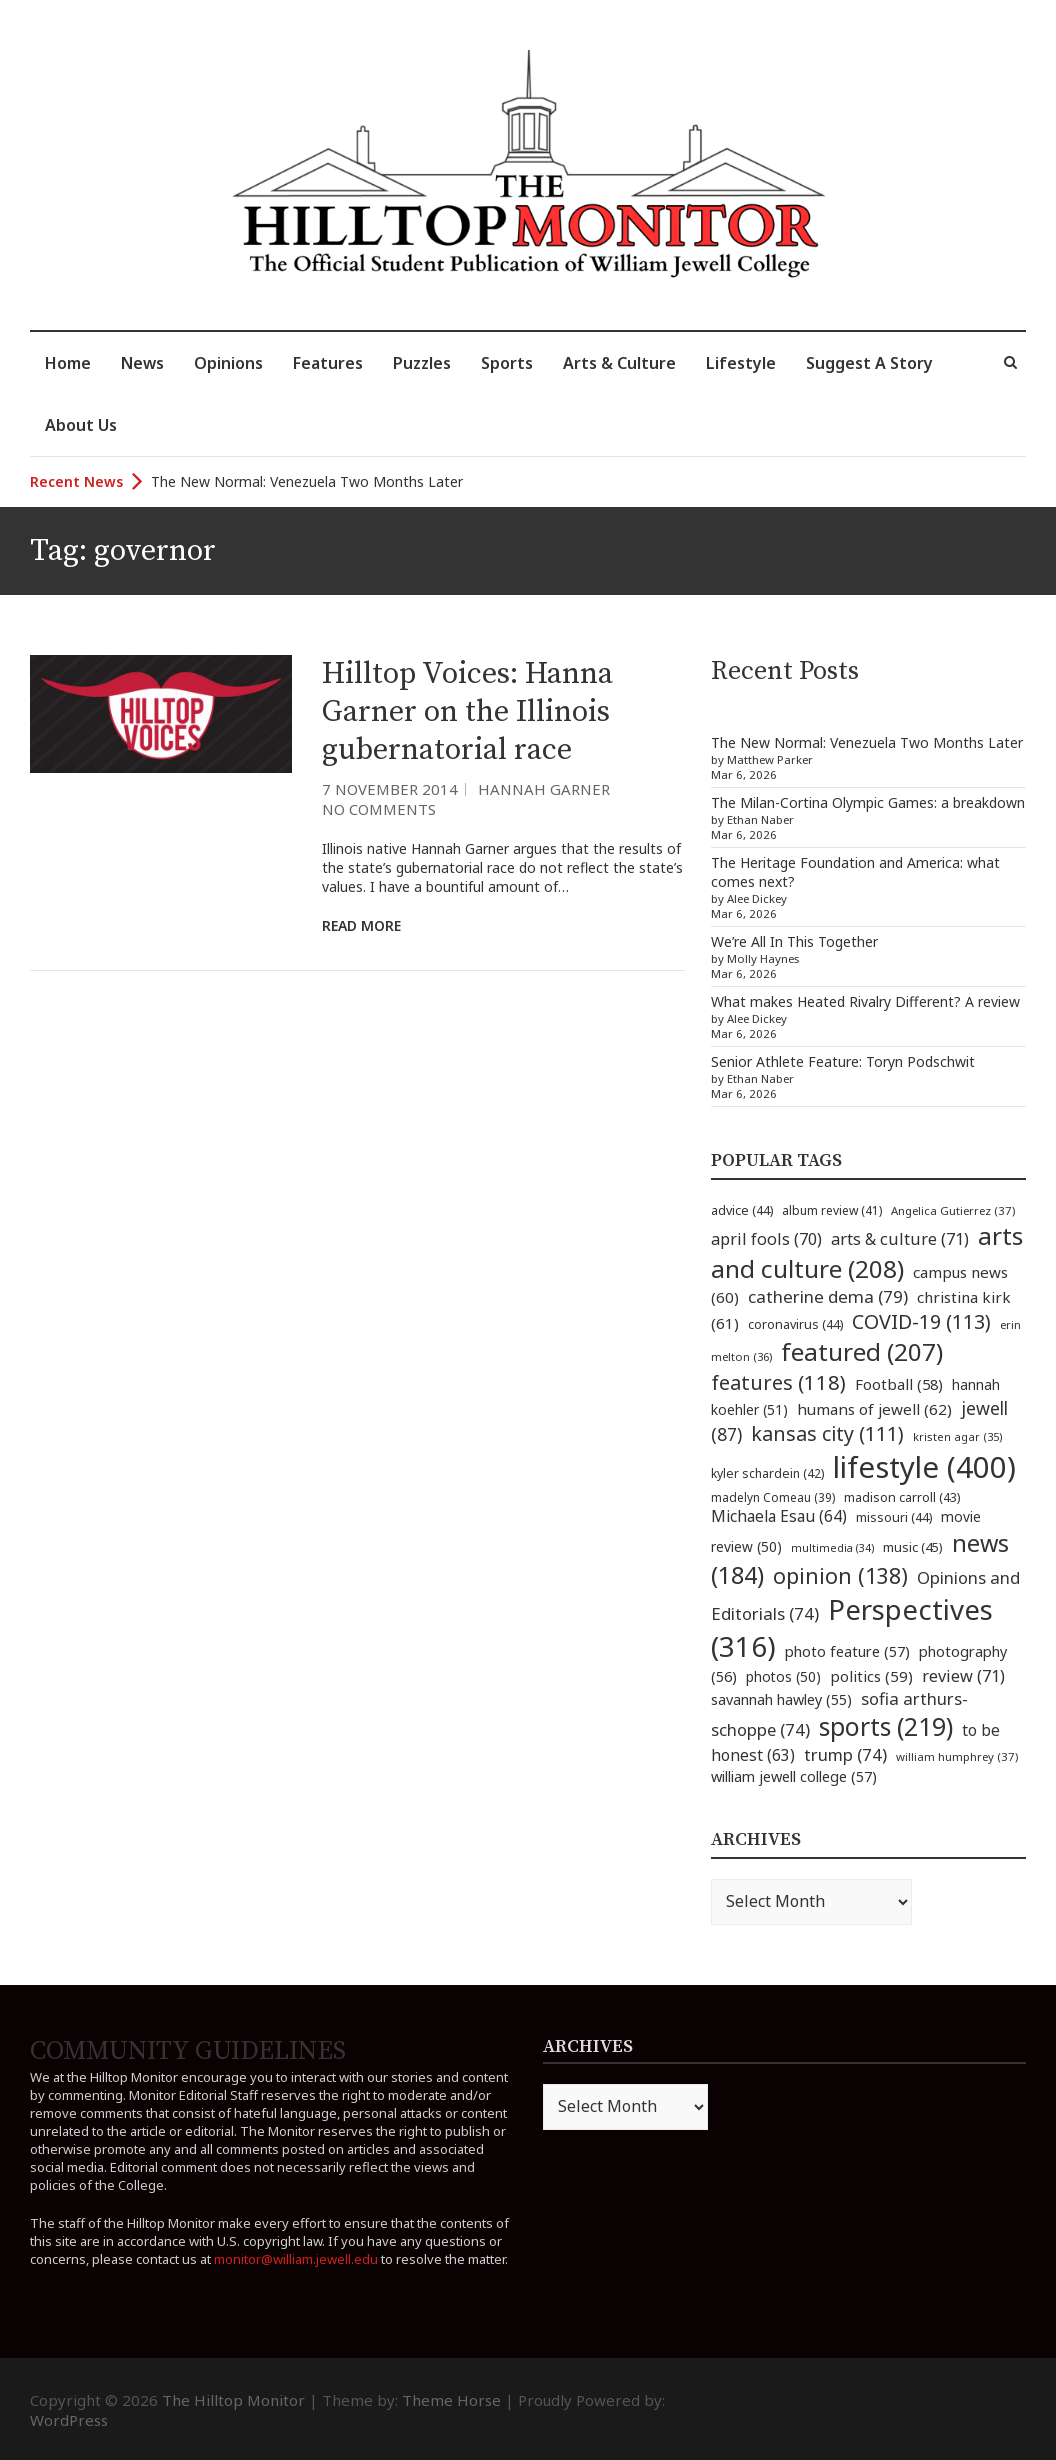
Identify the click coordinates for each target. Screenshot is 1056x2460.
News (142, 363)
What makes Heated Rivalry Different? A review (865, 1001)
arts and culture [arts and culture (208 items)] (867, 1252)
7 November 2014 (390, 789)
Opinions (228, 363)
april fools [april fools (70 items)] (766, 1239)
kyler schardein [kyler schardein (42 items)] (767, 1473)
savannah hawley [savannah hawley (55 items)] (781, 1699)
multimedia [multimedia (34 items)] (832, 1548)
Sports (507, 363)
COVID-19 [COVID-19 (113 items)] (921, 1321)
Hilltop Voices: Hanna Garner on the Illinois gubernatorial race (467, 712)
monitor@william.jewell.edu (296, 2259)
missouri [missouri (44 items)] (894, 1517)
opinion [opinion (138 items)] (840, 1575)
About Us (81, 425)
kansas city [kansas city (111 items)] (827, 1433)
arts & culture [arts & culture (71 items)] (900, 1239)
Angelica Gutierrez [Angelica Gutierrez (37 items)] (953, 1210)
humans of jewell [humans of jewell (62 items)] (874, 1409)
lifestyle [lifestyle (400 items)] (924, 1467)
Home (68, 363)
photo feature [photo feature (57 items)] (847, 1651)
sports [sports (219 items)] (886, 1726)
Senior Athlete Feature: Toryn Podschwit (843, 1061)
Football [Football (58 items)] (899, 1384)
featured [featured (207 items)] (862, 1351)
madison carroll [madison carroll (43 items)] (902, 1497)
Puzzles (422, 363)
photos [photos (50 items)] (783, 1676)
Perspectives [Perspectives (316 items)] (852, 1628)
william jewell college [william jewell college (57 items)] (794, 1776)
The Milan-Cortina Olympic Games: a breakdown (868, 802)
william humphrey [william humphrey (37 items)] (957, 1756)
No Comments (379, 809)
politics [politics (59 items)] (871, 1676)
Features (328, 363)
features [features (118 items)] (778, 1382)
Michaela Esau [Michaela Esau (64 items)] (779, 1516)
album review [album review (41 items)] (832, 1210)
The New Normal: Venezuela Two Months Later (307, 481)
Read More (361, 925)
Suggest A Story (869, 363)
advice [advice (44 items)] (742, 1210)
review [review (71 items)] (963, 1676)
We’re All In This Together (794, 941)
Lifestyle (741, 363)
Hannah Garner (544, 789)
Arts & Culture (619, 363)
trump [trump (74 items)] (845, 1754)
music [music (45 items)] (913, 1547)
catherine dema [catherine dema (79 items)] (828, 1296)
